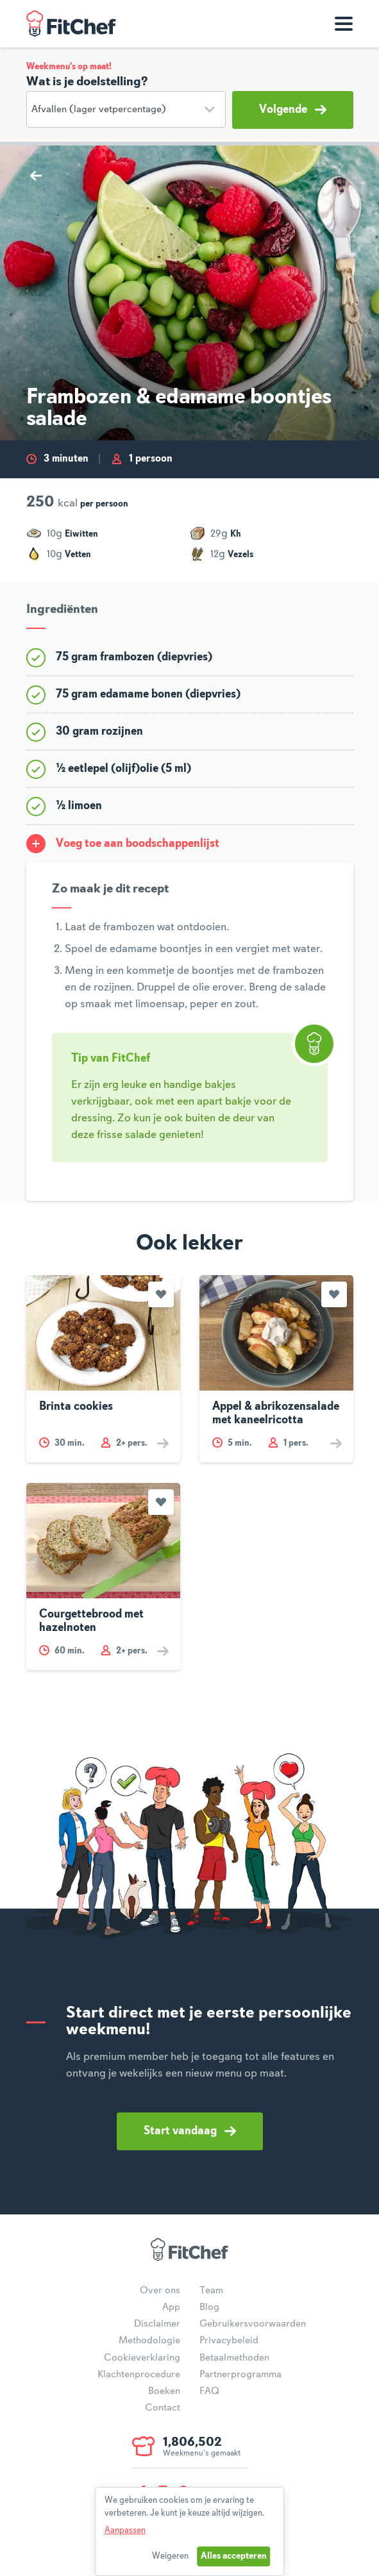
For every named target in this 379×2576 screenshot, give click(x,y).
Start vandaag (190, 2131)
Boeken (164, 2391)
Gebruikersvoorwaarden (252, 2324)
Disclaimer (157, 2324)
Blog (209, 2307)
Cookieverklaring (142, 2358)
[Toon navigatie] (343, 23)
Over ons (160, 2291)
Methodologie (149, 2341)
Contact (162, 2408)
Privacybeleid (228, 2341)
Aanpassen (125, 2530)
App (171, 2307)
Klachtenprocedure (138, 2375)
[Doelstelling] (126, 109)
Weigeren (170, 2556)
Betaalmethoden (234, 2358)
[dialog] (190, 2531)
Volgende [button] (292, 109)
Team (211, 2291)
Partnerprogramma (240, 2375)
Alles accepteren (234, 2556)
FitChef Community (71, 23)
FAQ (209, 2391)
